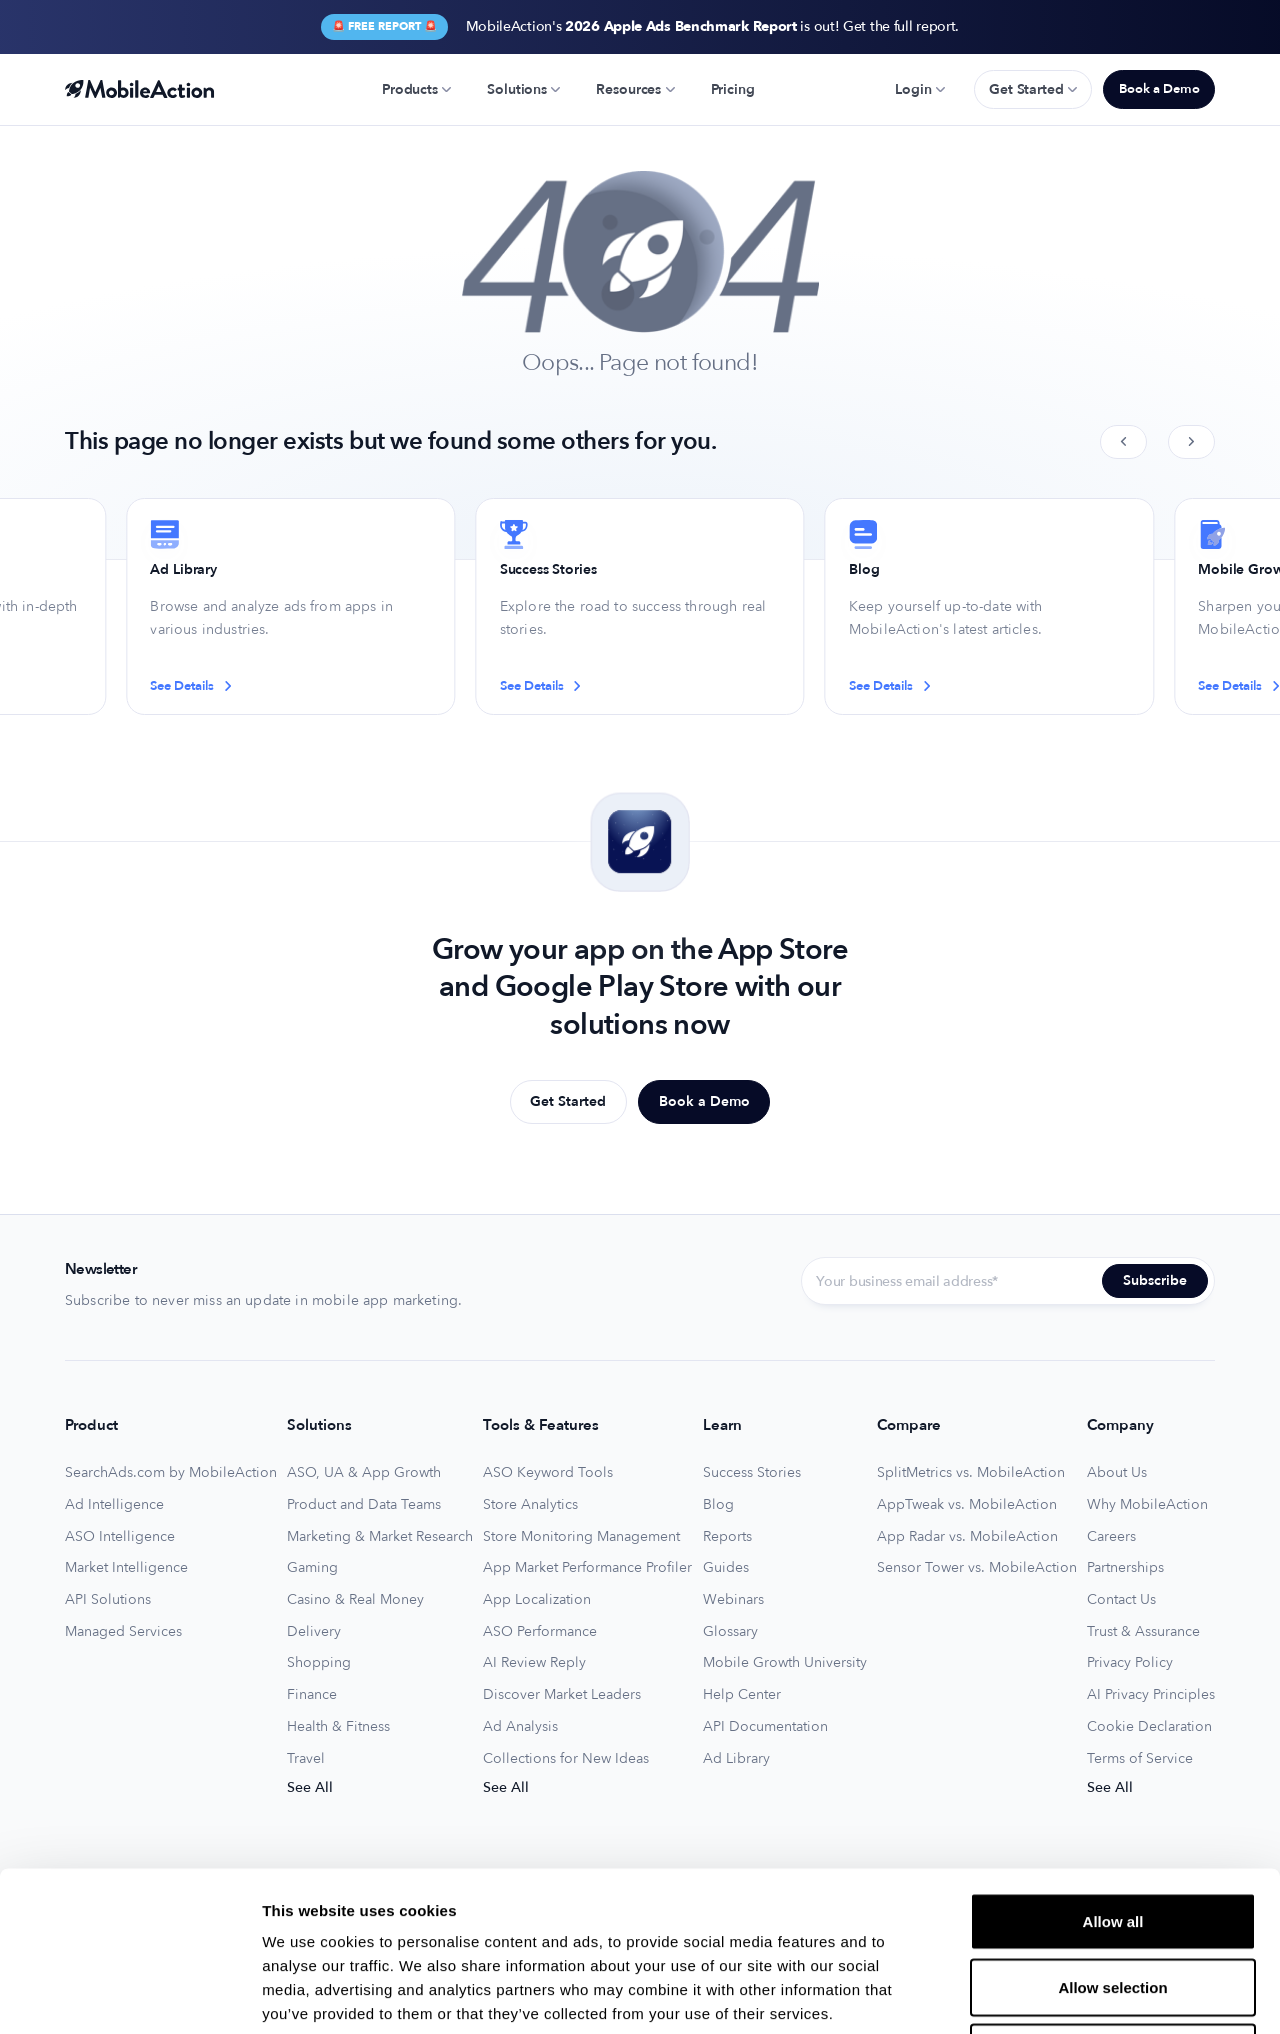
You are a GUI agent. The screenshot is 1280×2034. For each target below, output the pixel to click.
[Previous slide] (1123, 442)
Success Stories (752, 1473)
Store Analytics (530, 1505)
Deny (1113, 1902)
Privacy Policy (1130, 1663)
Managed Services (123, 1632)
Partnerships (1125, 1568)
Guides (726, 1568)
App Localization (537, 1600)
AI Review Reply (534, 1663)
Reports (727, 1537)
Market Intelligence (126, 1568)
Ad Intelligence (114, 1505)
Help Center (742, 1695)
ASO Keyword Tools (548, 1473)
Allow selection (1112, 1837)
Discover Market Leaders (562, 1695)
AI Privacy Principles (1151, 1695)
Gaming (312, 1568)
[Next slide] (1191, 442)
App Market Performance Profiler (587, 1568)
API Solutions (108, 1600)
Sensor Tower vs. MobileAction (977, 1568)
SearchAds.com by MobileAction (171, 1473)
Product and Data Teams (364, 1505)
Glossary (730, 1632)
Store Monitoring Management (581, 1537)
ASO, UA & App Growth (364, 1473)
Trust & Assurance (1143, 1632)
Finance (312, 1695)
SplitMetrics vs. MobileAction (971, 1473)
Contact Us (1121, 1600)
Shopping (319, 1663)
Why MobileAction (1147, 1505)
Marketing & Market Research (380, 1537)
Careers (1111, 1537)
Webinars (733, 1600)
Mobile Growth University (785, 1663)
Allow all (1113, 1771)
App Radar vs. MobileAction (967, 1537)
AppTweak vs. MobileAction (967, 1505)
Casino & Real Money (355, 1600)
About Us (1117, 1473)
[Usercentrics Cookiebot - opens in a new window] (129, 1995)
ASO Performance (540, 1632)
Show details (1049, 1994)
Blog (718, 1505)
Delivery (314, 1632)
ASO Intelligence (120, 1537)
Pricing (733, 89)
